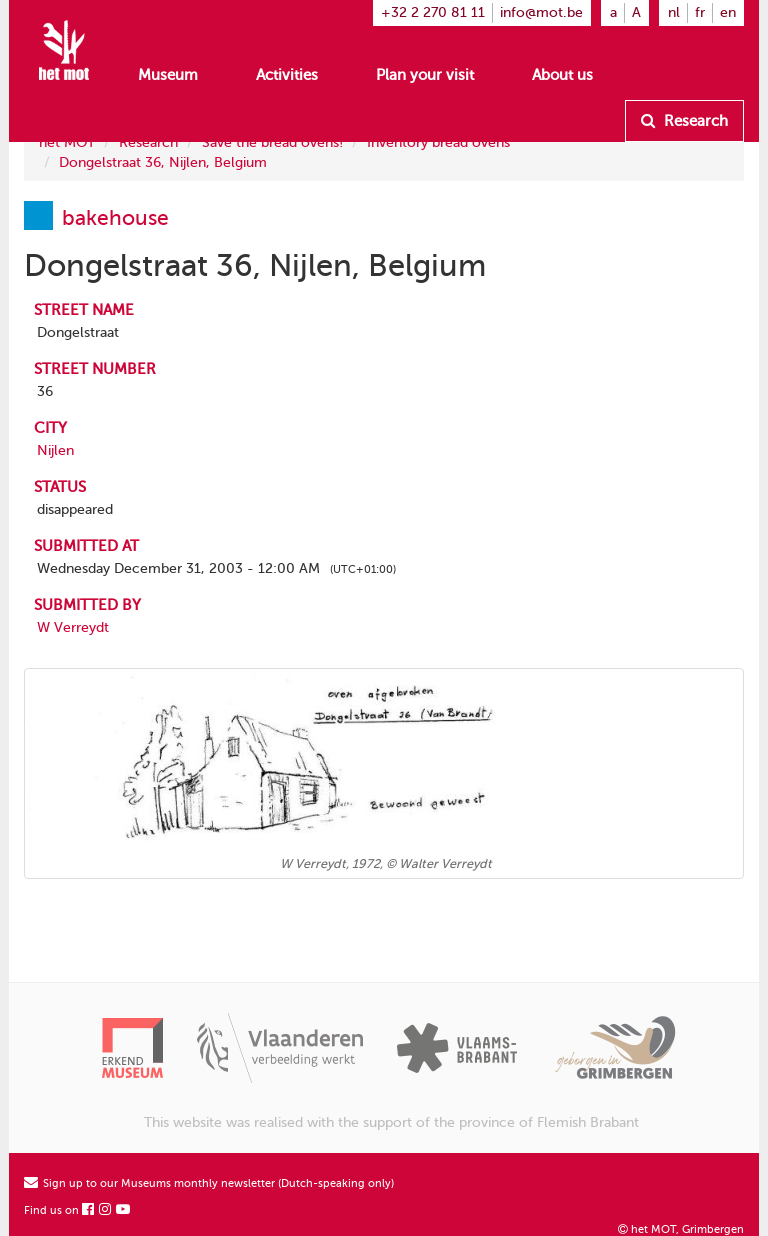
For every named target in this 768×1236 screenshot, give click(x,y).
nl (674, 12)
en (728, 12)
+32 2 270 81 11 (433, 12)
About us (562, 75)
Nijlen (55, 450)
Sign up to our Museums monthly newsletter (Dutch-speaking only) (209, 1183)
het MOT (67, 142)
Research (684, 121)
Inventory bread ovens (438, 142)
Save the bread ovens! (272, 142)
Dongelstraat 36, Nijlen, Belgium (163, 162)
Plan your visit (425, 75)
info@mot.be (541, 12)
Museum (168, 75)
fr (700, 12)
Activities (287, 75)
